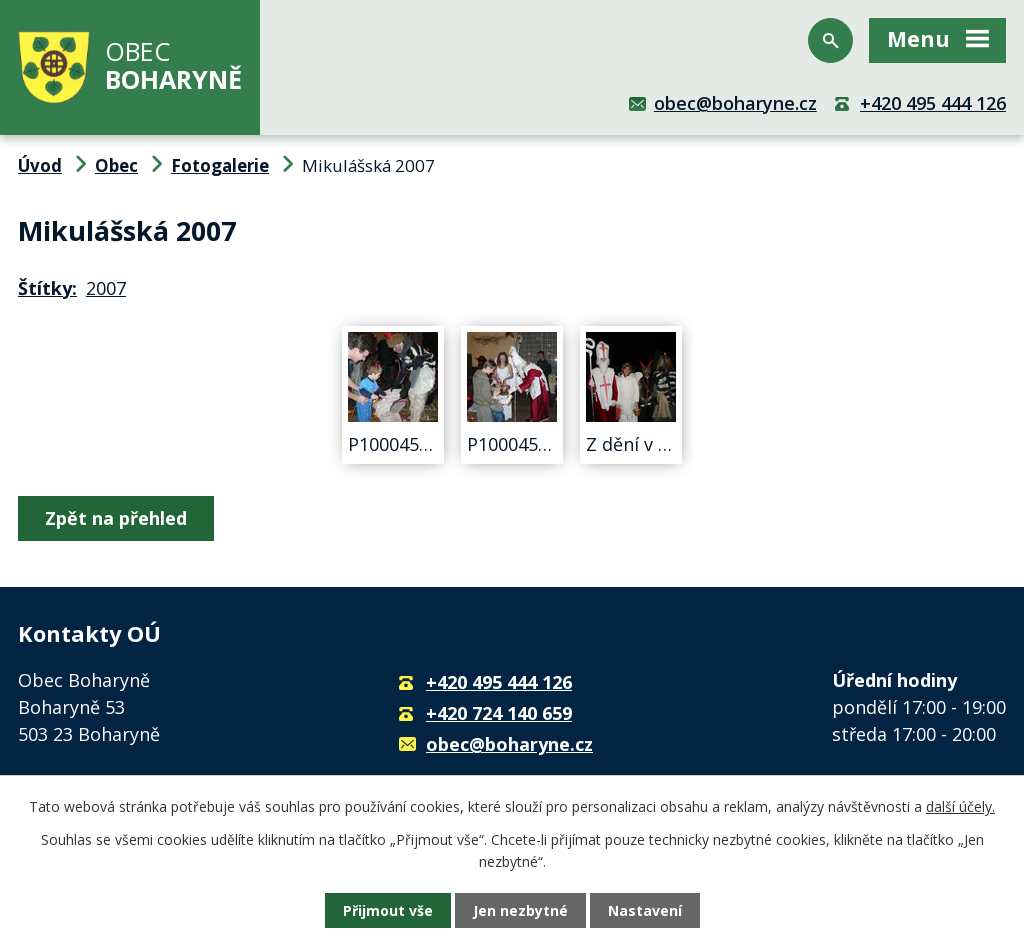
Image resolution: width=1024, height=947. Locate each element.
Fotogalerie (220, 165)
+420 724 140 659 (499, 713)
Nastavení (645, 910)
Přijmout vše (388, 910)
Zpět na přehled (116, 518)
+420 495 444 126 (933, 103)
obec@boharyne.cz (735, 103)
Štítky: (47, 288)
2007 (106, 288)
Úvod (40, 165)
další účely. (960, 806)
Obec (116, 165)
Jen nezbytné (520, 910)
